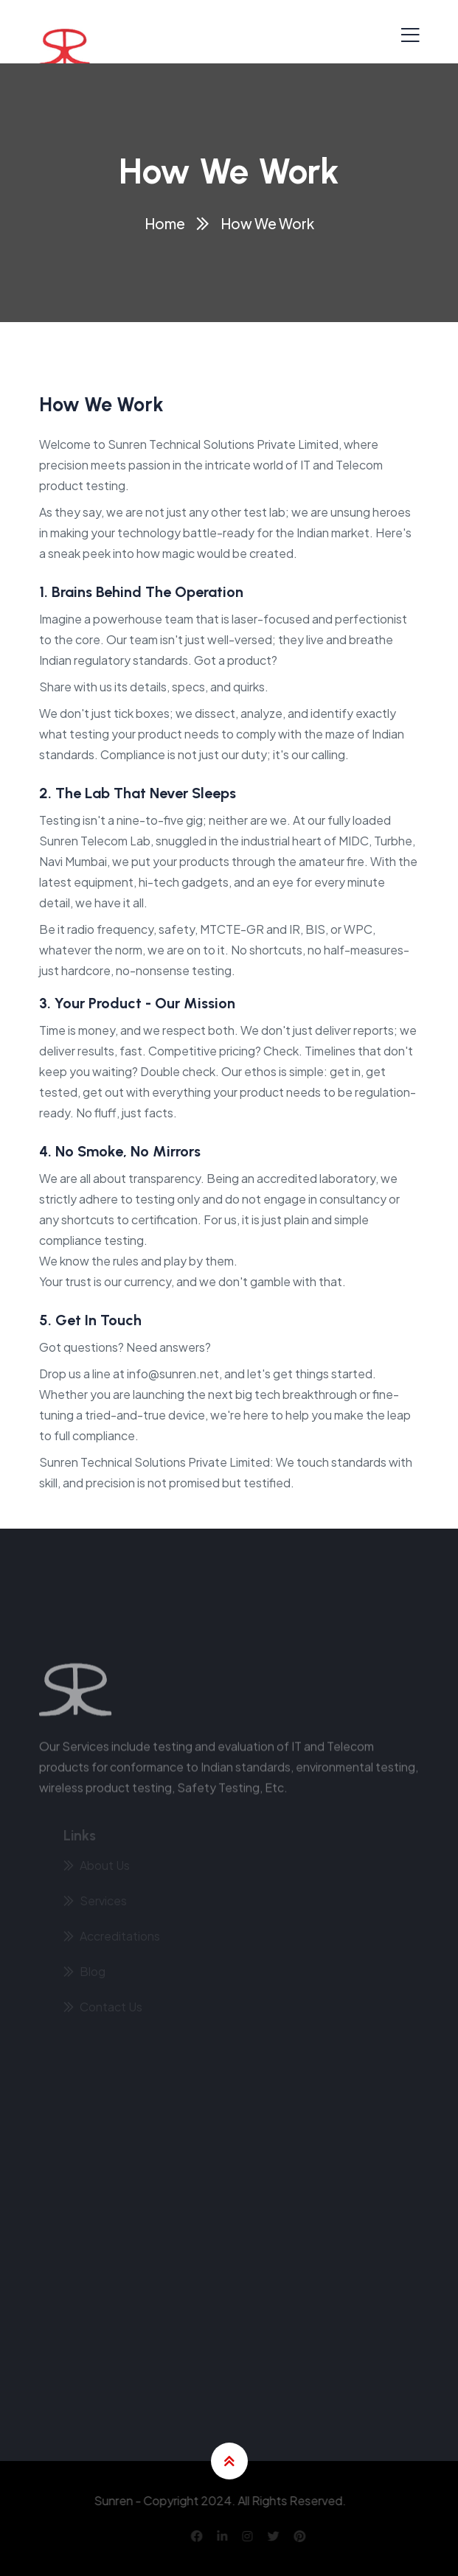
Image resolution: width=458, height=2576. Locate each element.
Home (165, 223)
